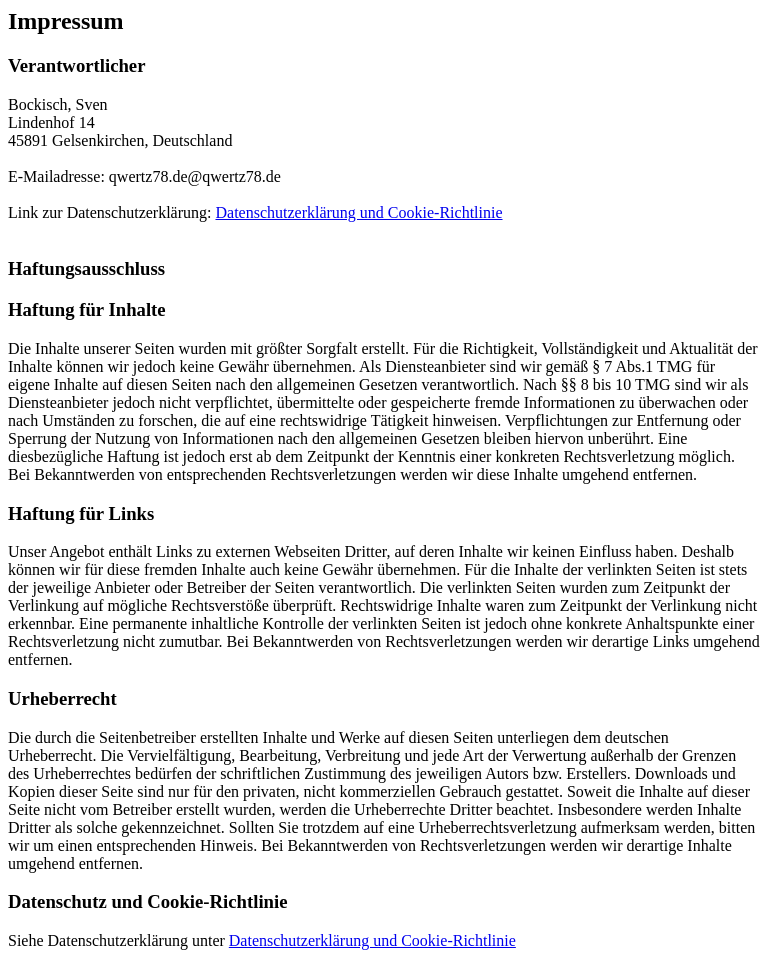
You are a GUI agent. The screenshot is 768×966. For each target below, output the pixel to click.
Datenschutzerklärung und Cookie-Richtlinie (358, 212)
